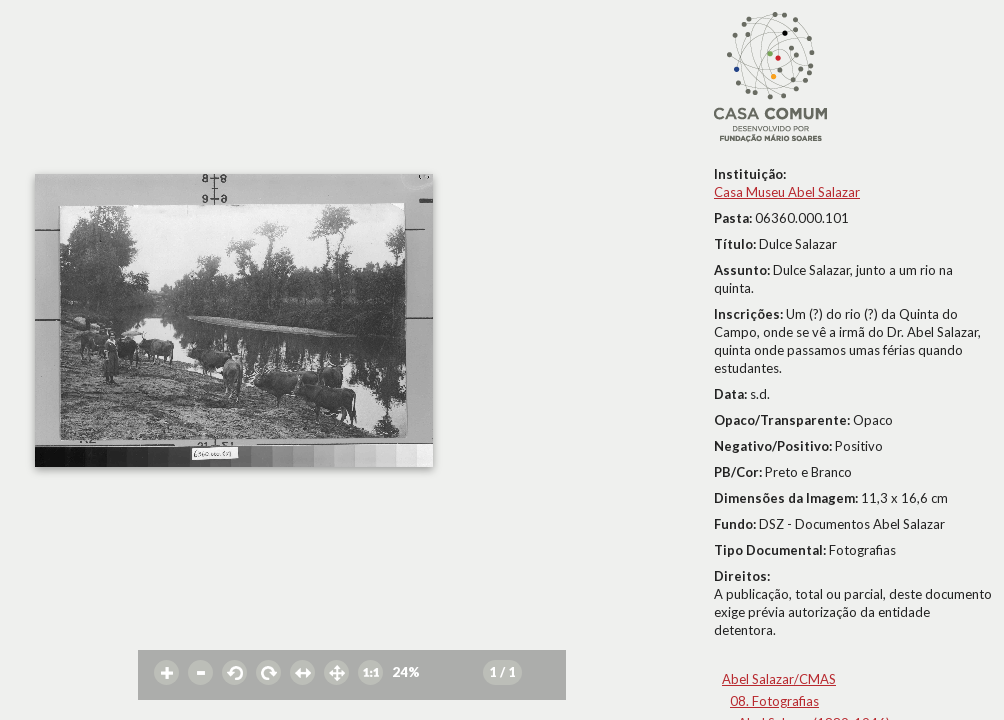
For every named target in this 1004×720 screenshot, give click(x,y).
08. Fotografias (774, 701)
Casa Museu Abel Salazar (787, 192)
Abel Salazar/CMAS (779, 679)
